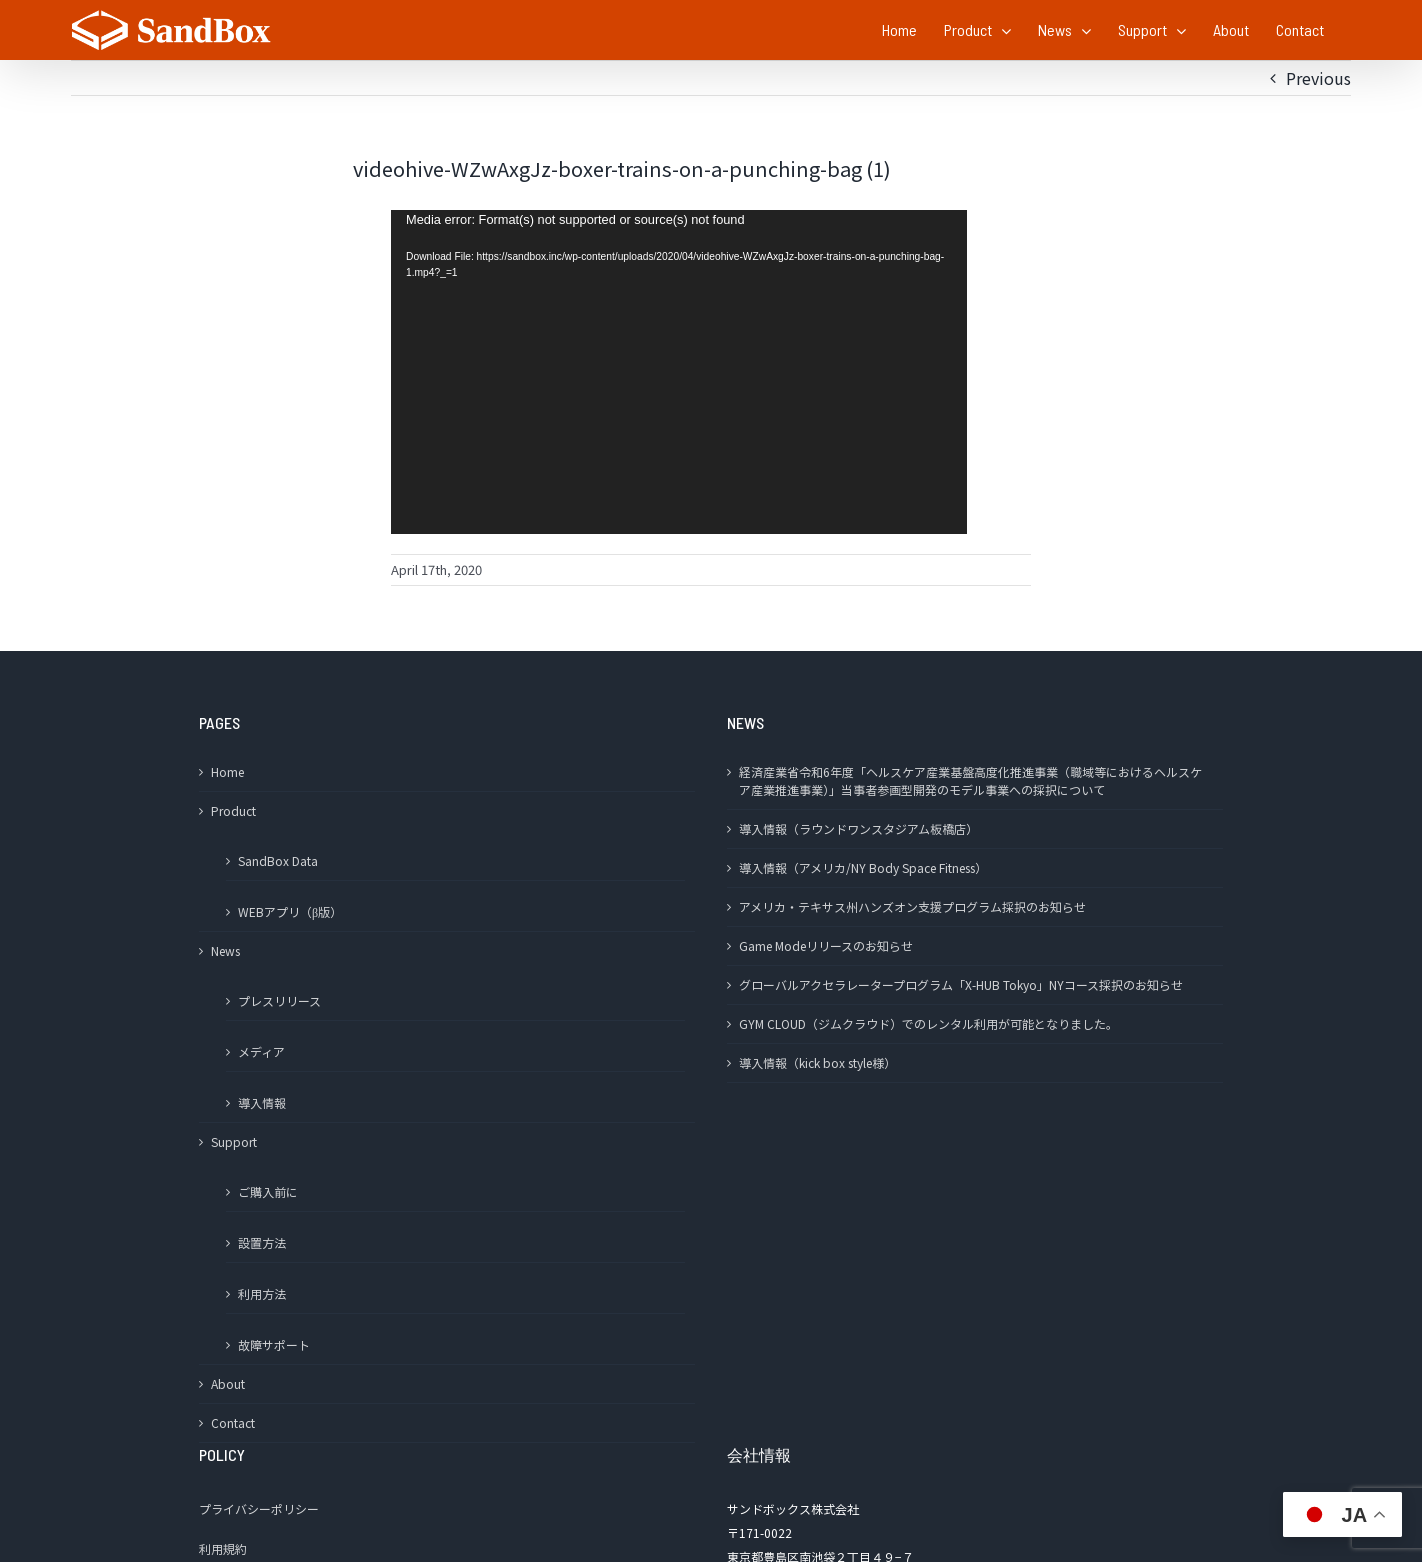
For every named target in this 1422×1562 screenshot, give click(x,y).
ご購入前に (268, 1191)
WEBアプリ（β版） (290, 911)
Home (227, 771)
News (225, 950)
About (228, 1383)
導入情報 (262, 1102)
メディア (261, 1051)
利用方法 (262, 1293)
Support (234, 1141)
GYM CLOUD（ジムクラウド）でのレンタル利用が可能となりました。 (928, 1023)
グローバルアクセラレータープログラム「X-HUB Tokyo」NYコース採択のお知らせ (961, 984)
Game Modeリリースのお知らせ (826, 945)
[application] (679, 372)
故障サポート (274, 1344)
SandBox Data (278, 860)
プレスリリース (279, 1000)
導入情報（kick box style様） (817, 1062)
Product (233, 810)
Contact (233, 1422)
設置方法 (262, 1242)
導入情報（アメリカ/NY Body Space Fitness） (863, 867)
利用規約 (223, 1548)
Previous (1318, 78)
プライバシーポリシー (259, 1508)
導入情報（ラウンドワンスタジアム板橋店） (858, 828)
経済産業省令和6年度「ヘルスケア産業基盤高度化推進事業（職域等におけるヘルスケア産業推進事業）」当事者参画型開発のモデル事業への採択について (970, 780)
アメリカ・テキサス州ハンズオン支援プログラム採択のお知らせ (912, 906)
